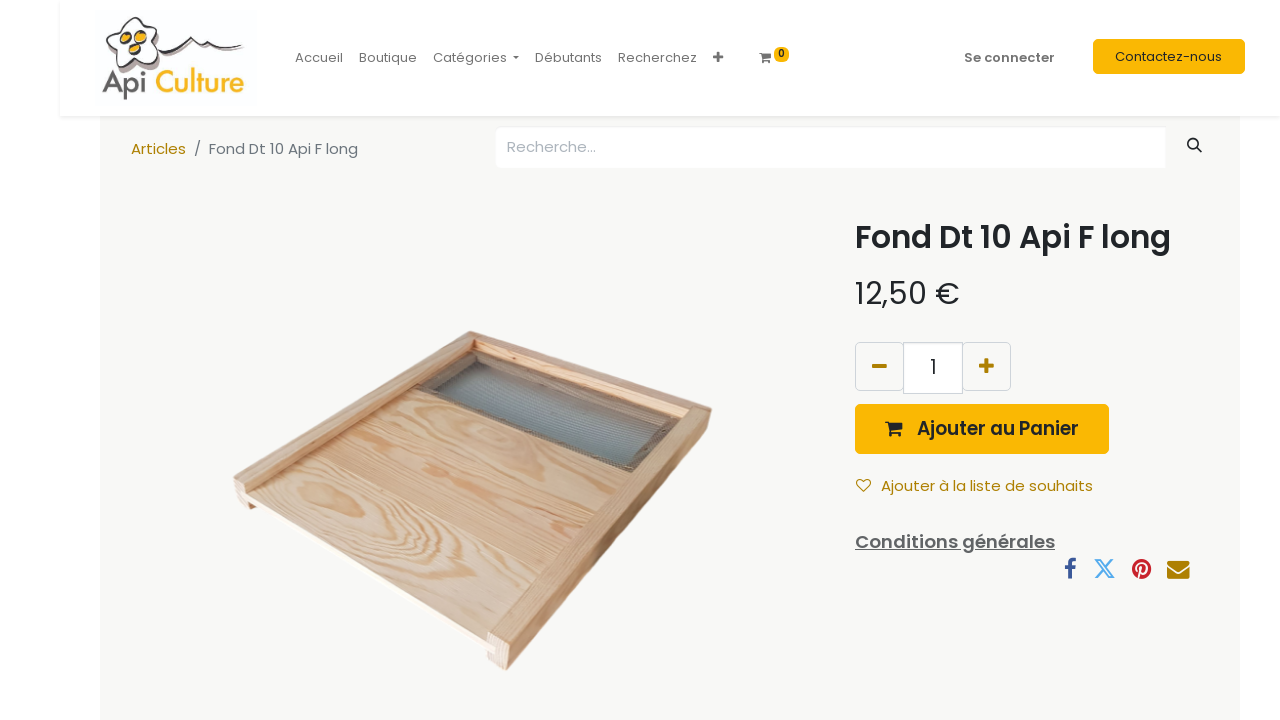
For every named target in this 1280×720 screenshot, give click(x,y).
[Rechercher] (1195, 145)
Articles (158, 148)
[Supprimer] (879, 366)
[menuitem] (319, 58)
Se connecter (1009, 57)
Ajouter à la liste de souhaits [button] (974, 485)
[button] (718, 58)
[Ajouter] (986, 366)
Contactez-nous (1168, 56)
